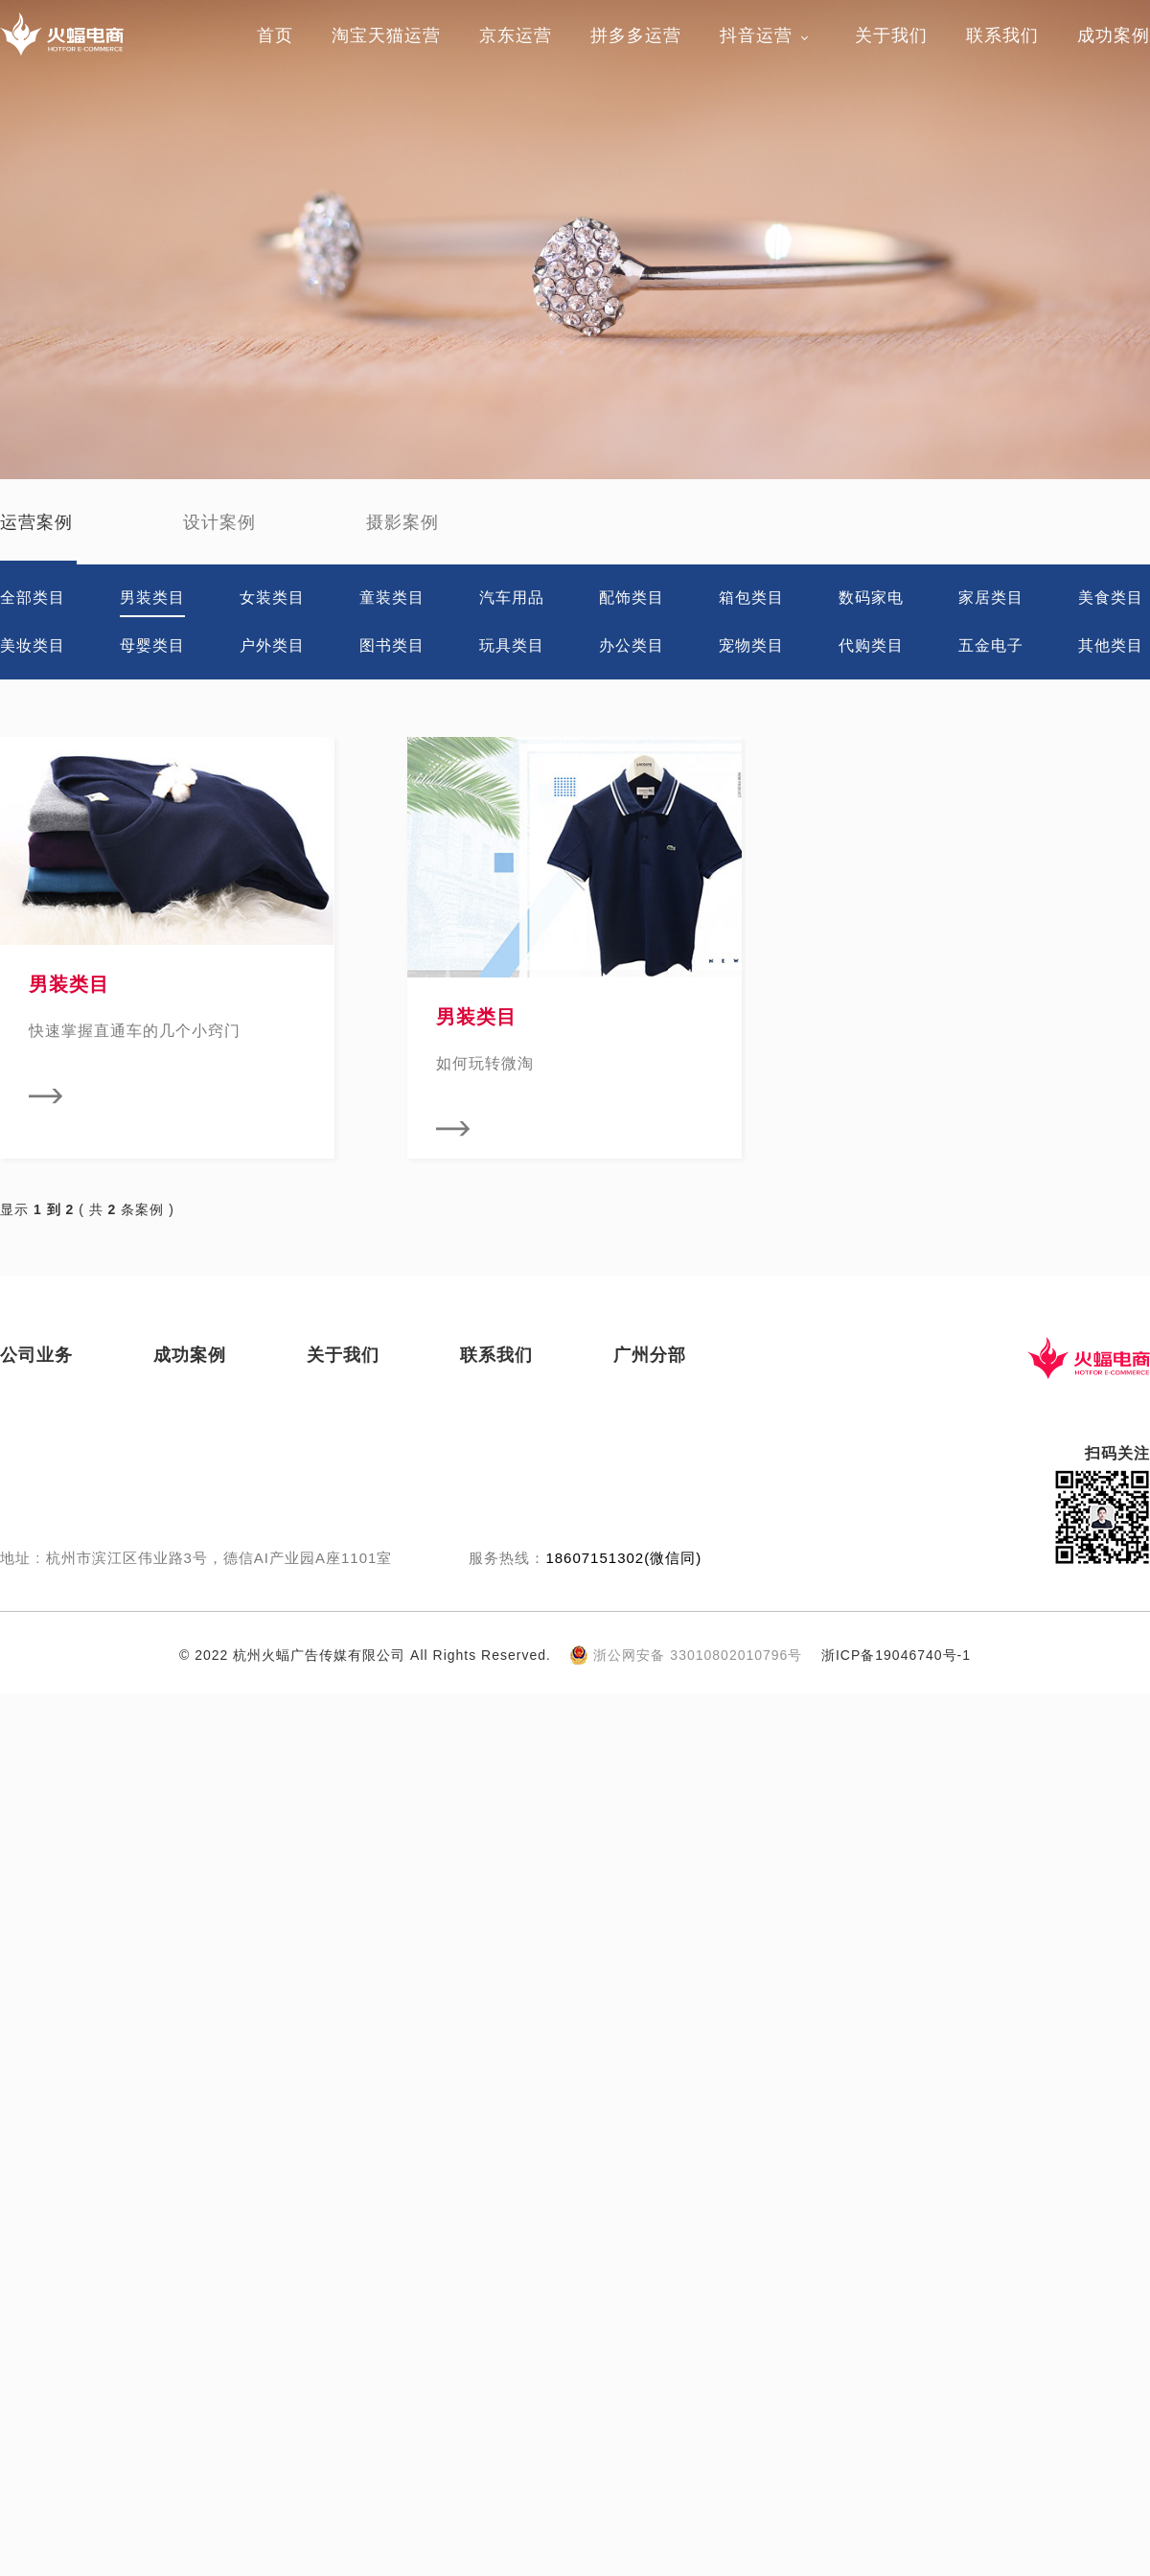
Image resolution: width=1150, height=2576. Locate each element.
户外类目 (272, 645)
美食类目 (1110, 597)
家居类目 (991, 597)
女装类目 (272, 597)
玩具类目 (511, 645)
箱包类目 (751, 597)
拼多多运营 (635, 35)
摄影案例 (402, 522)
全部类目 (32, 597)
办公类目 (631, 645)
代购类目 (871, 645)
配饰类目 (631, 597)
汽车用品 (511, 597)
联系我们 (1002, 35)
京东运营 (515, 35)
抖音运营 (756, 35)
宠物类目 (751, 645)
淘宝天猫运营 (386, 35)
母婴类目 (152, 645)
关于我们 (891, 35)
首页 (275, 35)
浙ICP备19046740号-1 (896, 1655)
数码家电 (871, 597)
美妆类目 (32, 645)
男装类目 (152, 597)
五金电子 (991, 645)
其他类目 (1110, 645)
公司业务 (36, 1355)
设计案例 (219, 522)
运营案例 (36, 522)
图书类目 (392, 645)
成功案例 (1113, 35)
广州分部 (649, 1355)
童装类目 (392, 597)
